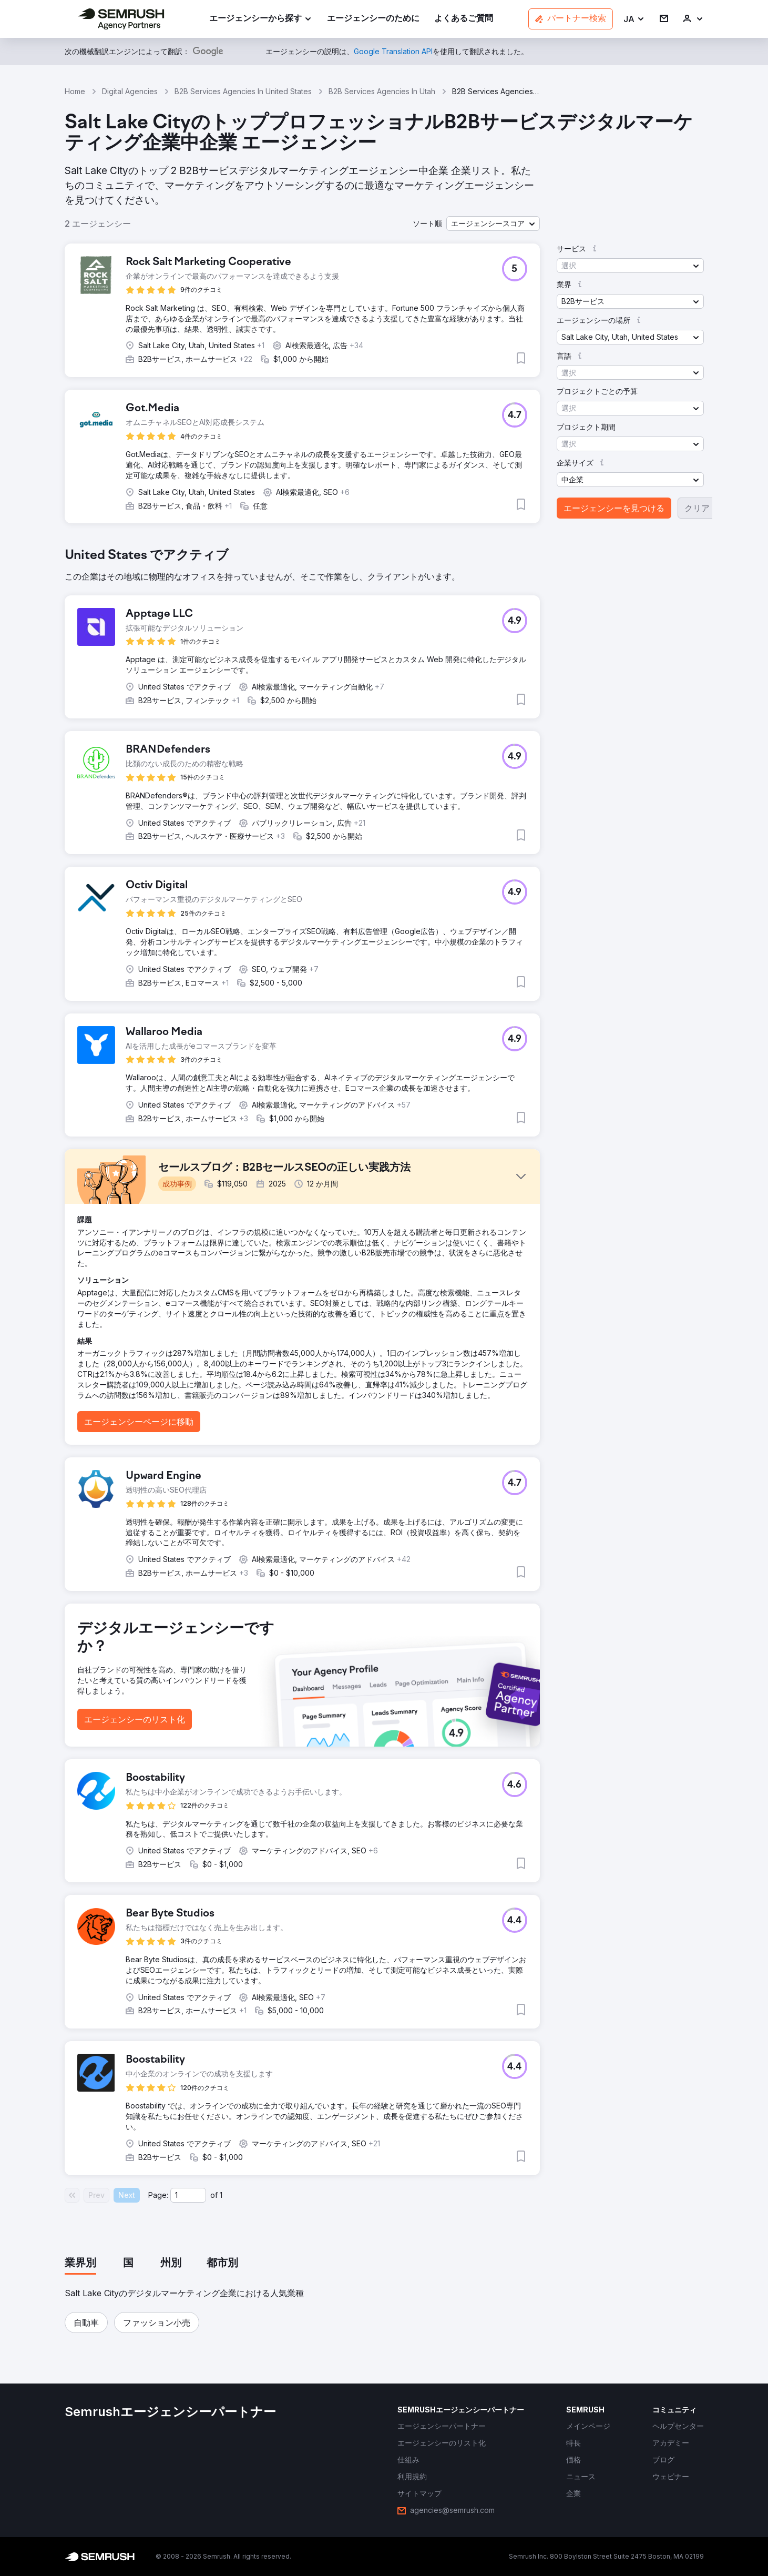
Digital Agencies (130, 91)
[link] (373, 19)
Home (75, 91)
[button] (634, 19)
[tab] (80, 2263)
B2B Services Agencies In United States (243, 91)
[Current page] (188, 2195)
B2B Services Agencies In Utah (382, 91)
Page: (158, 2194)
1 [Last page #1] (221, 2194)
